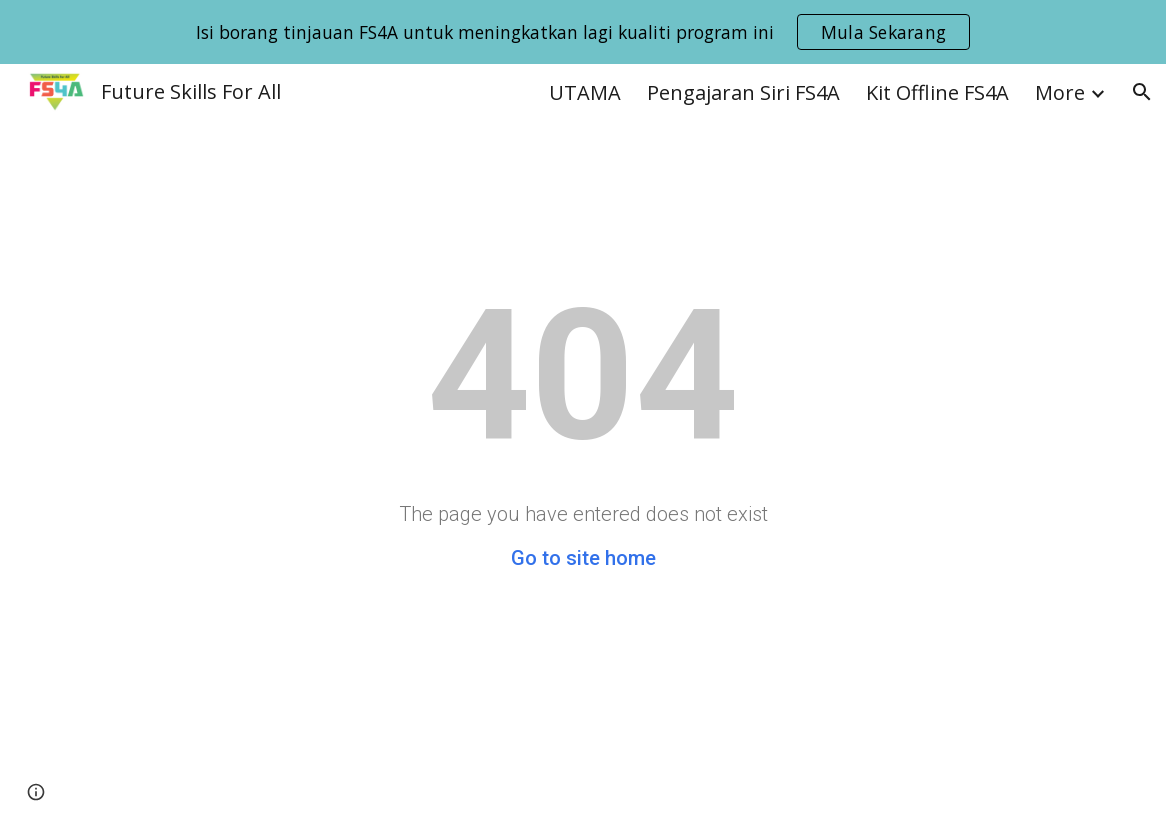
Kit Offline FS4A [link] (937, 92)
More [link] (1060, 92)
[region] (583, 32)
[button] (1142, 92)
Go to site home (583, 558)
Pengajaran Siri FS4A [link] (743, 92)
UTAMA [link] (585, 92)
